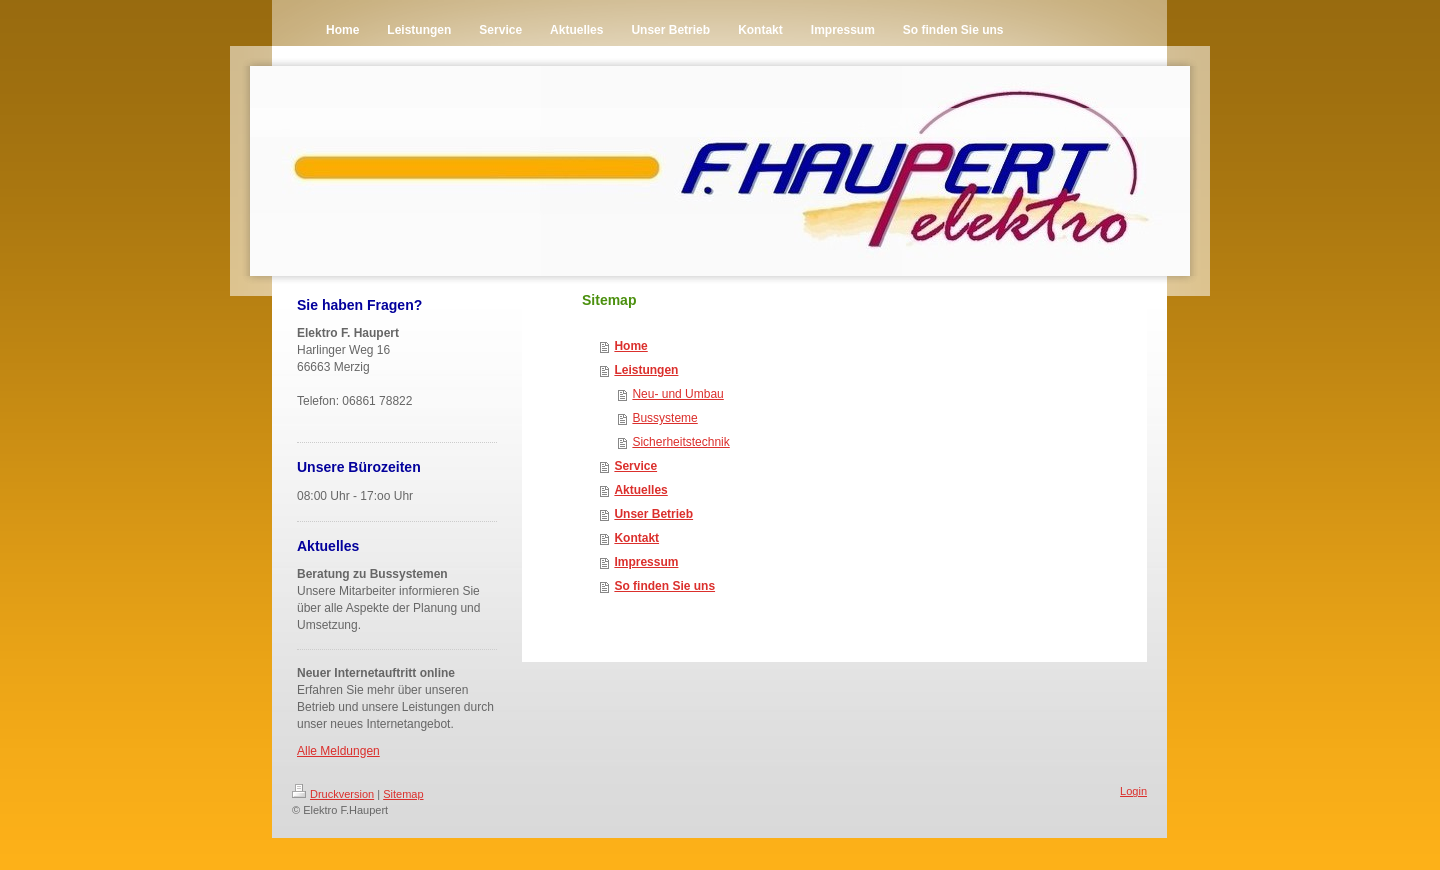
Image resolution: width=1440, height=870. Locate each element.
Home (630, 346)
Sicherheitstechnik (680, 442)
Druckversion (333, 794)
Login (1133, 791)
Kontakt (636, 538)
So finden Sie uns (664, 586)
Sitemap (403, 794)
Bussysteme (664, 418)
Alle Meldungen (338, 751)
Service (635, 466)
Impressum (646, 562)
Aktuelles (640, 490)
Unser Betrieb (653, 514)
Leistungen (646, 370)
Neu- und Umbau (677, 394)
